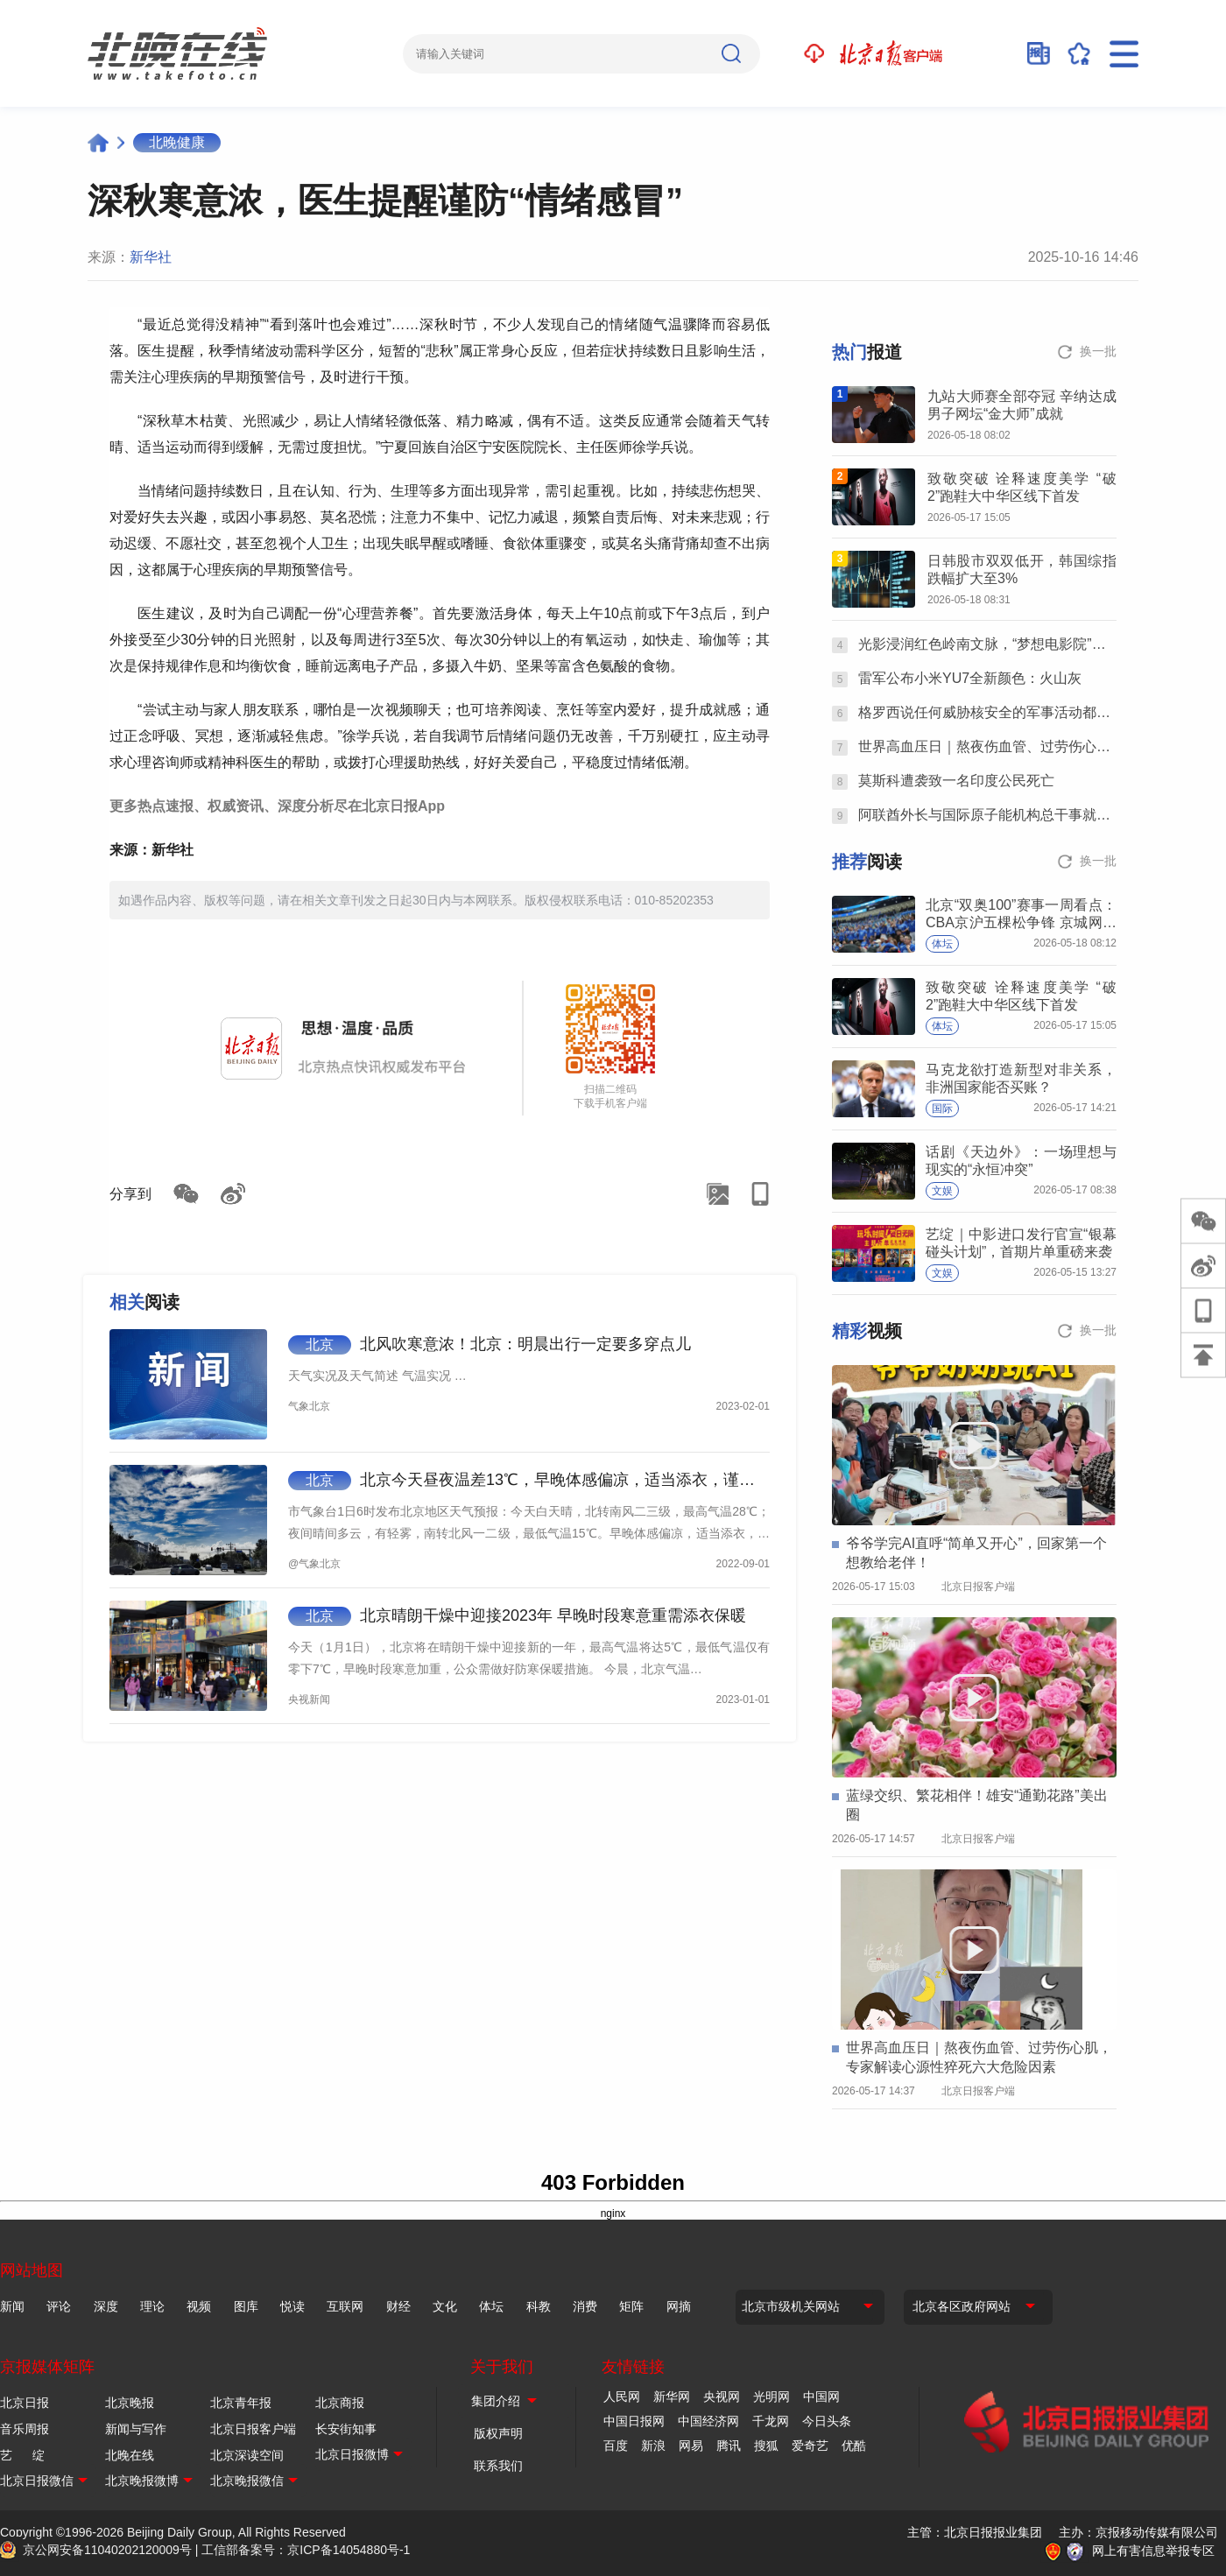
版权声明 (498, 2433)
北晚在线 (129, 2455)
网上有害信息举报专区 (1153, 2551)
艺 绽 (22, 2455)
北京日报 (24, 2403)
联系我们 (498, 2466)
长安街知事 (346, 2429)
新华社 (151, 257)
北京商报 (339, 2403)
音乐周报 (24, 2429)
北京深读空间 (247, 2455)
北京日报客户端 (253, 2429)
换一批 (1098, 351)
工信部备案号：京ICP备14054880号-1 (305, 2550)
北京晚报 (129, 2403)
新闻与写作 (135, 2429)
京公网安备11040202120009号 (107, 2550)
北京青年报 (240, 2403)
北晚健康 (177, 142)
